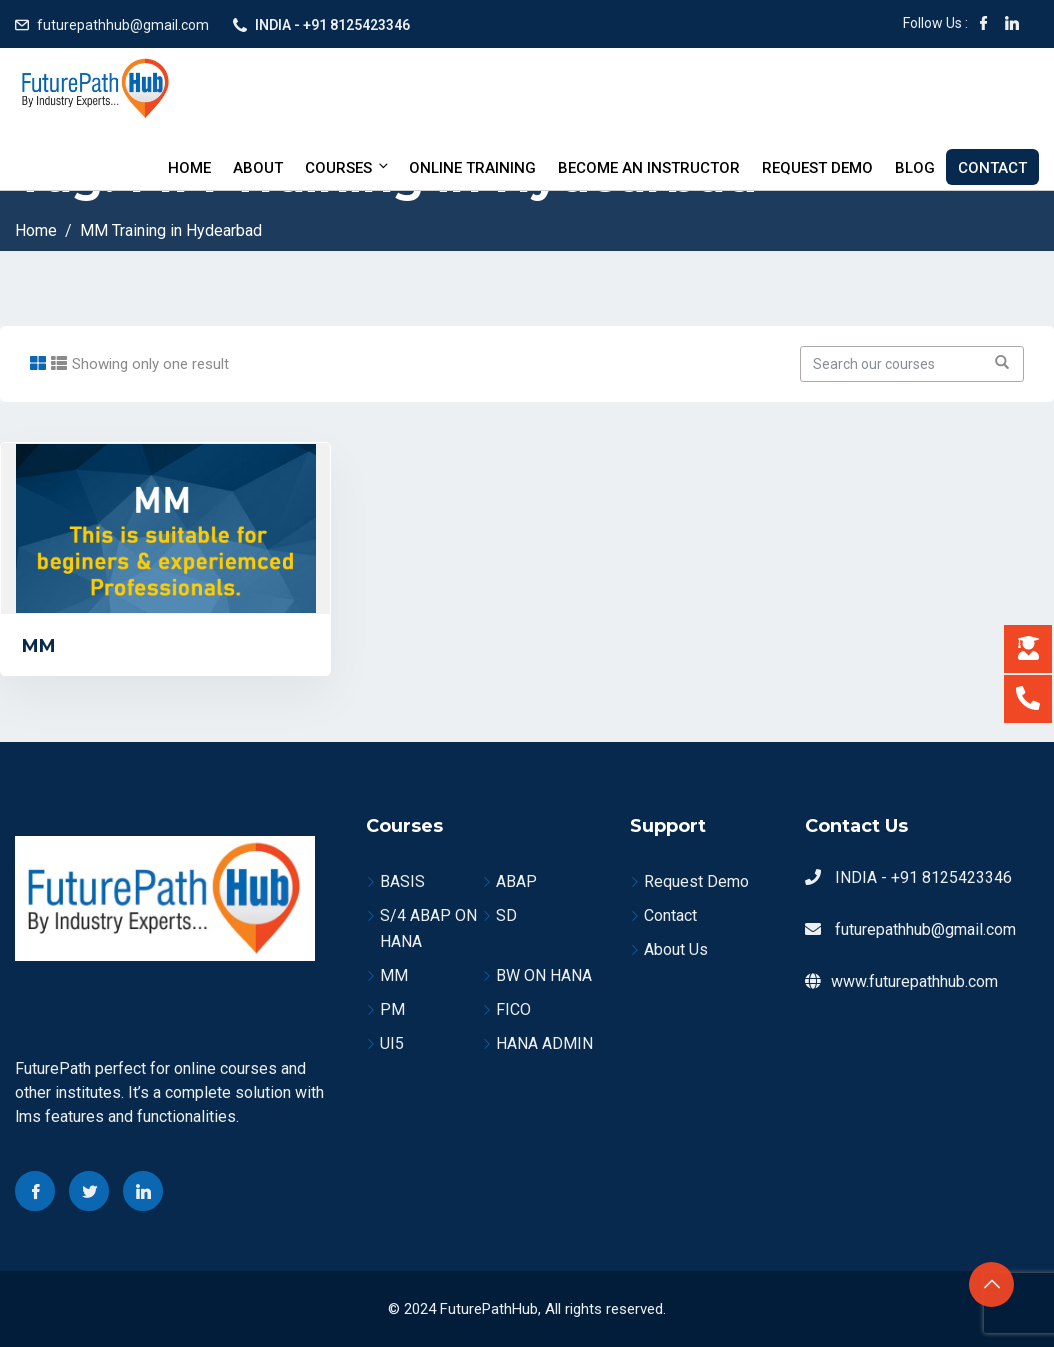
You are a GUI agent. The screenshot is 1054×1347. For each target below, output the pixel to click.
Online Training (472, 168)
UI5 (392, 1043)
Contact (992, 168)
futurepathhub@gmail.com (123, 25)
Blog (915, 168)
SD (506, 915)
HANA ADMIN (544, 1043)
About (258, 168)
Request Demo (817, 168)
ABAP (516, 881)
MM (39, 646)
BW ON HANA (544, 975)
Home (189, 168)
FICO (513, 1009)
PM (392, 1009)
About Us (676, 949)
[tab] (38, 363)
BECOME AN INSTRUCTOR (649, 168)
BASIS (402, 881)
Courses (348, 167)
